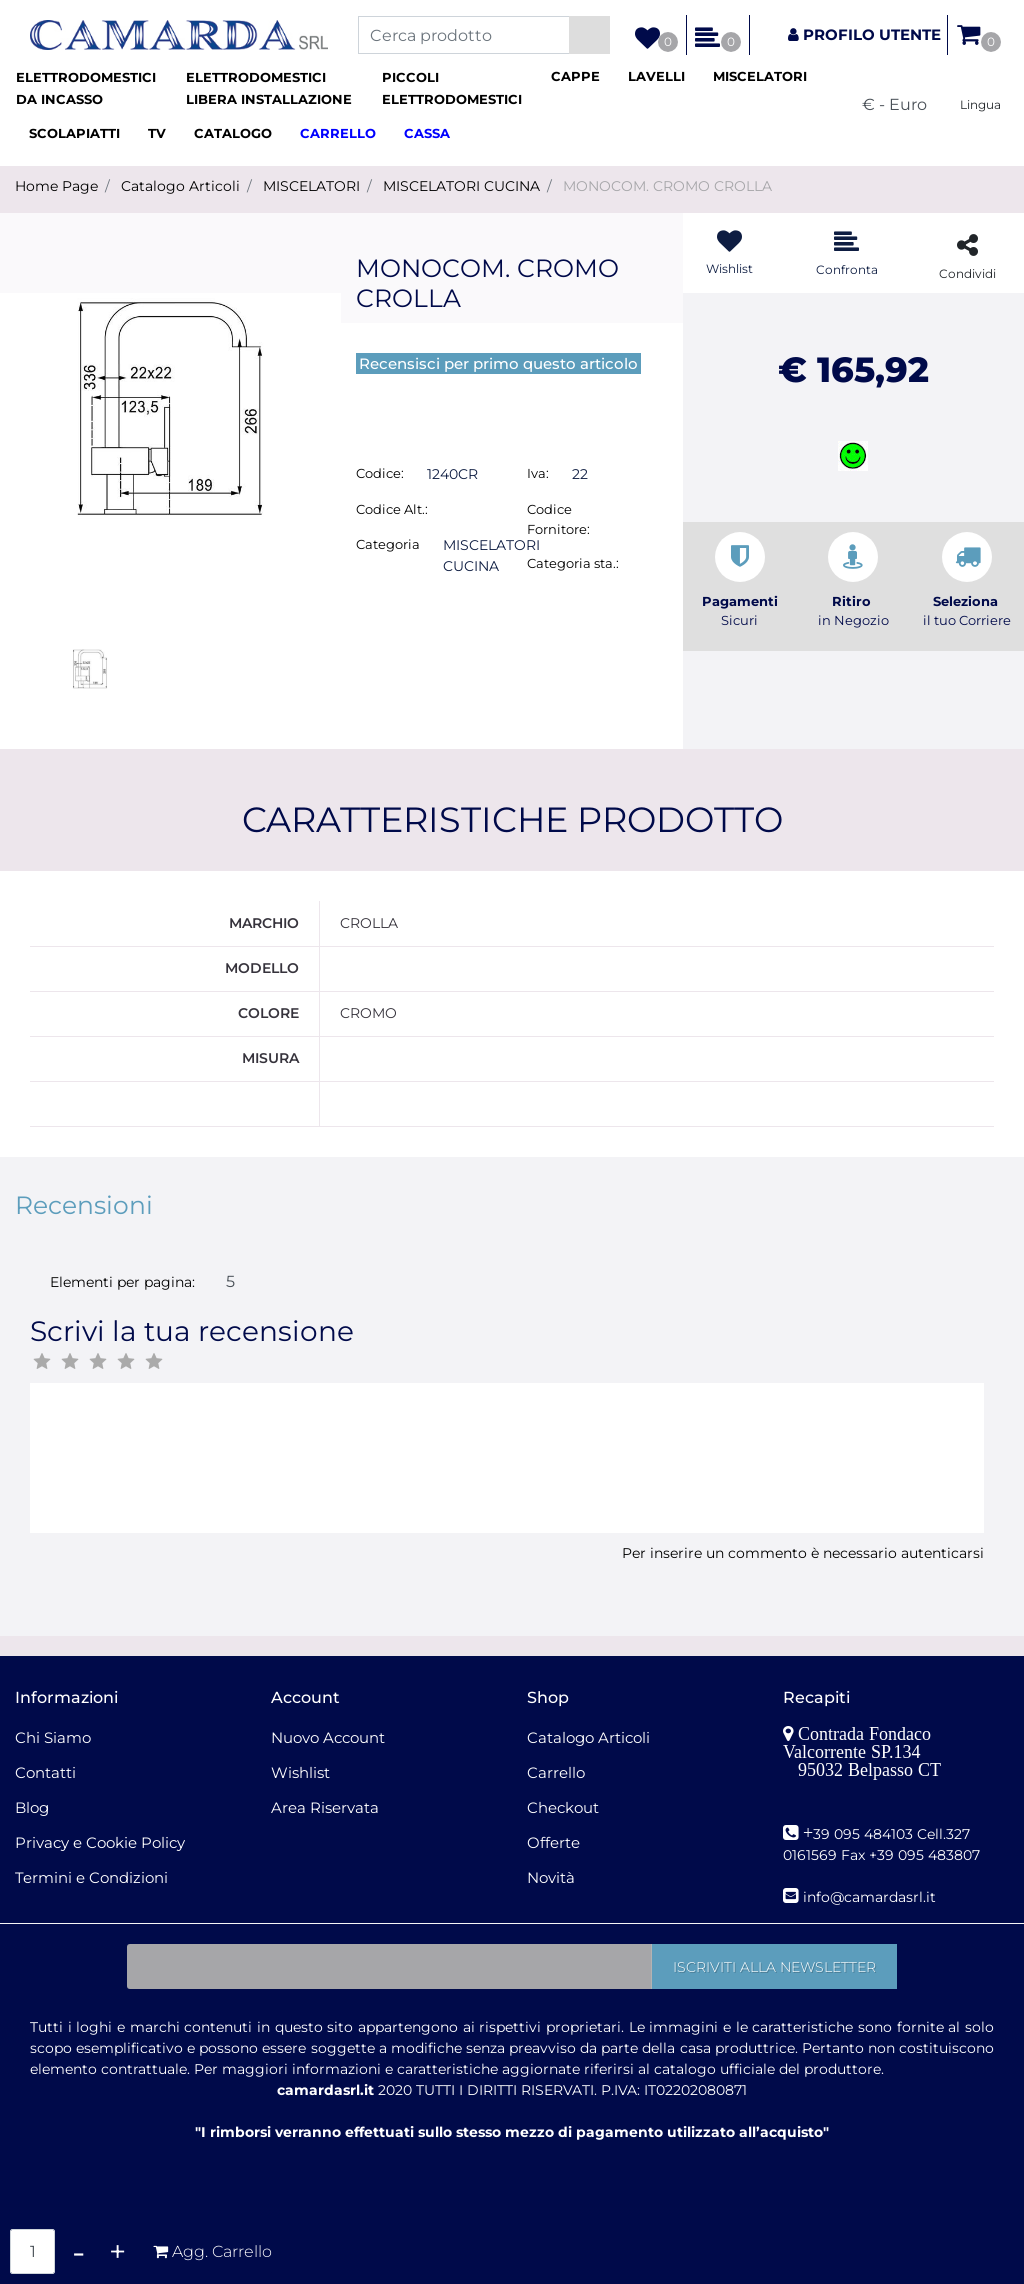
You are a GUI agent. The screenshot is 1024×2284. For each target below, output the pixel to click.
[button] (589, 35)
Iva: (538, 473)
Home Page (56, 186)
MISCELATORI (311, 186)
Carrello (556, 1772)
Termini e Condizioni (91, 1877)
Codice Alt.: (392, 509)
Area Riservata (325, 1807)
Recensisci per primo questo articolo (498, 363)
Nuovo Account (328, 1737)
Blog (32, 1807)
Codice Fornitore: (558, 519)
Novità (551, 1877)
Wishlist (300, 1772)
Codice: (380, 473)
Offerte (553, 1842)
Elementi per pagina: (122, 1282)
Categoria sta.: (573, 563)
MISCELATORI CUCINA (461, 186)
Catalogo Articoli (180, 186)
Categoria (388, 544)
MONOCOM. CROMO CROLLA (667, 186)
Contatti (45, 1772)
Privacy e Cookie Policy (100, 1842)
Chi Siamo (53, 1737)
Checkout (563, 1807)
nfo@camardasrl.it (871, 1897)
